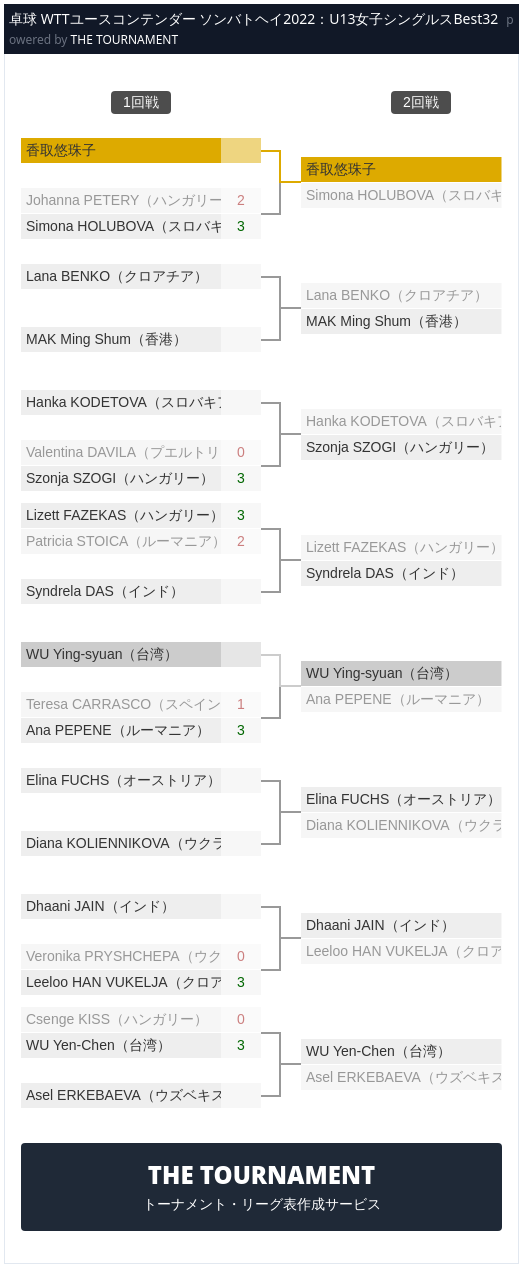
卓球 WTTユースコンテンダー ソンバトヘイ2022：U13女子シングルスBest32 (253, 18)
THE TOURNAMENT (125, 39)
